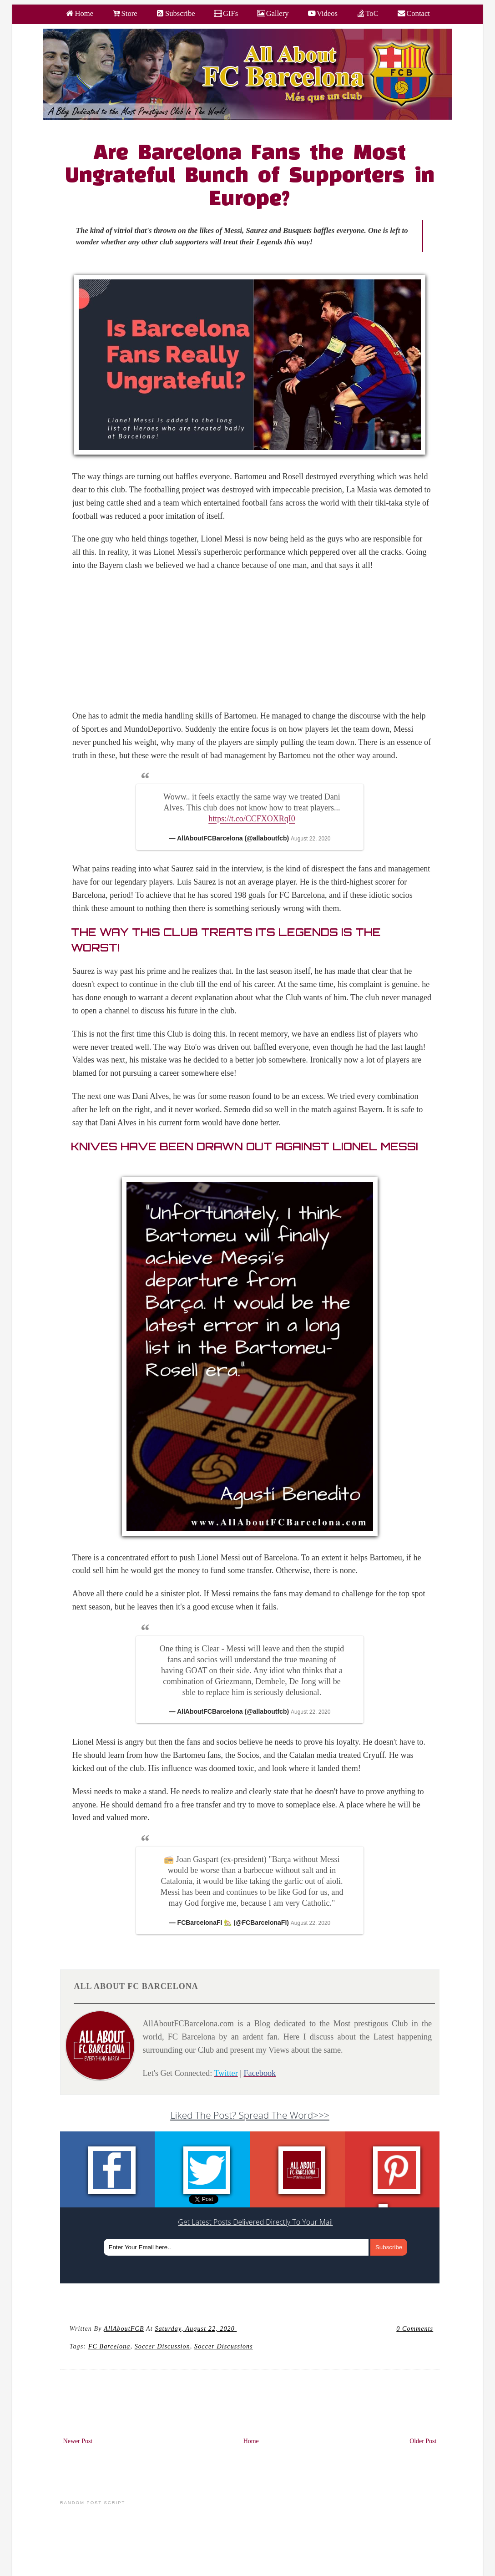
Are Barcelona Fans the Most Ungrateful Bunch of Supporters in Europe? (249, 176)
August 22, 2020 (310, 838)
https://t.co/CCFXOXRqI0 (251, 818)
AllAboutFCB (124, 2328)
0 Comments (414, 2328)
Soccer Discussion (162, 2346)
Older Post (422, 2441)
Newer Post (78, 2441)
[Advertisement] (255, 645)
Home (251, 2441)
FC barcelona (109, 2346)
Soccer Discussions (223, 2346)
